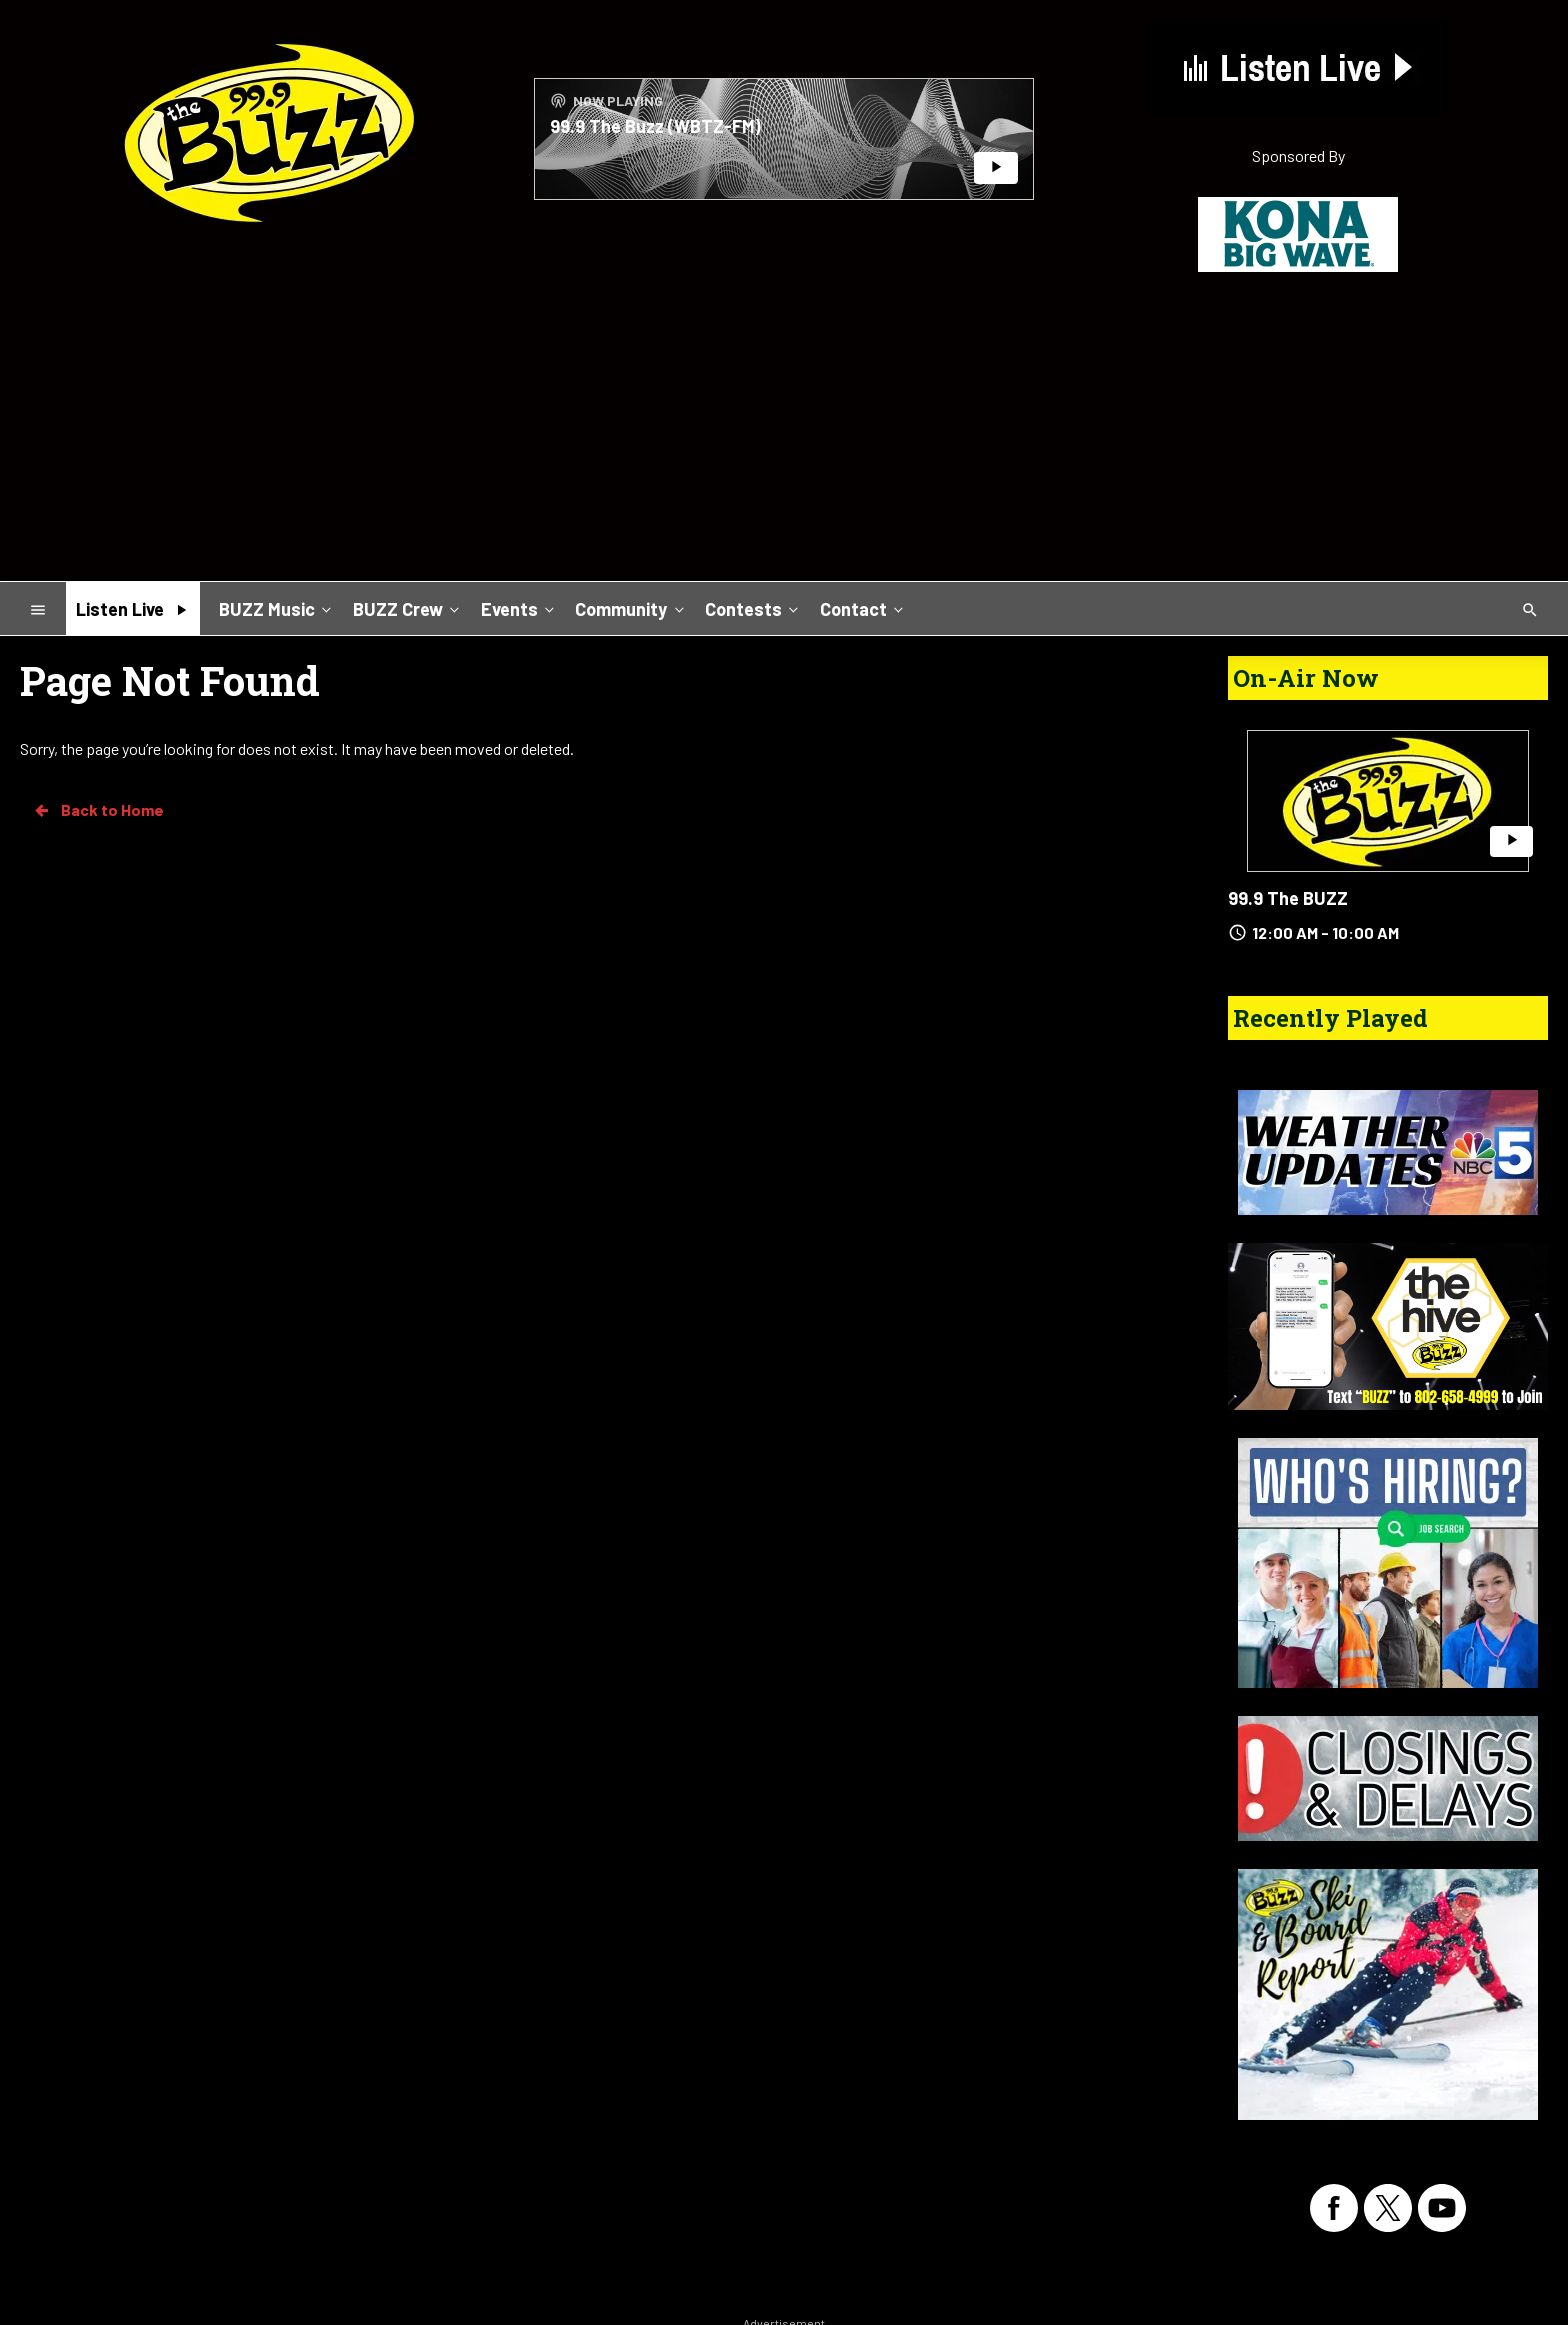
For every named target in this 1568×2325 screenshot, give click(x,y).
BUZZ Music (277, 608)
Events (519, 608)
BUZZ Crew (408, 608)
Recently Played (1330, 1018)
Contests (753, 608)
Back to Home (98, 810)
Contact (863, 608)
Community (631, 608)
